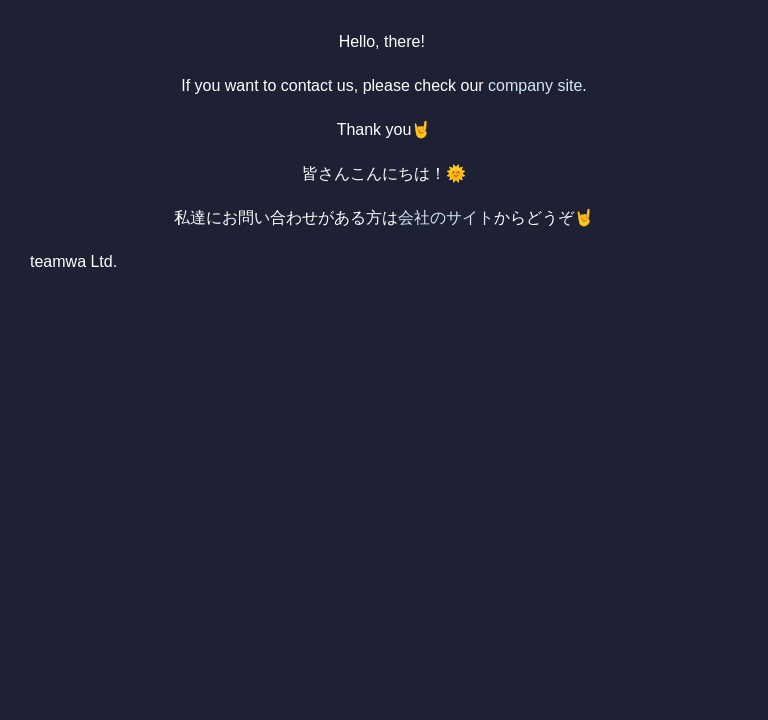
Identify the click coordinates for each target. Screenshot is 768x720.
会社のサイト (446, 217)
